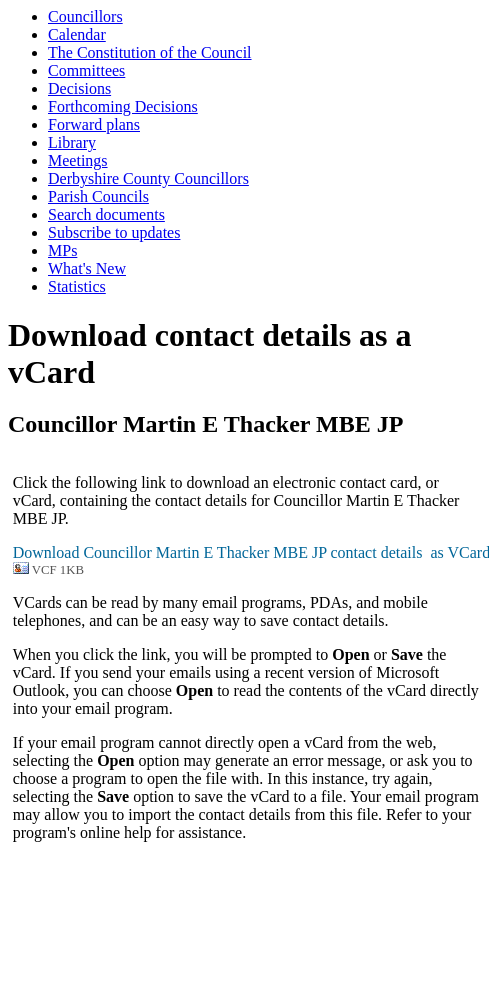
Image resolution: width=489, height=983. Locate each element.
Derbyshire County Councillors (148, 178)
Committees (86, 70)
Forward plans (94, 124)
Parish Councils (98, 196)
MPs (62, 250)
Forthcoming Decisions (123, 106)
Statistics (77, 286)
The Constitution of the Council (150, 52)
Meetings (78, 160)
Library (72, 142)
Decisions (79, 88)
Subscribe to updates (114, 232)
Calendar (77, 34)
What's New (87, 268)
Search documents (106, 214)
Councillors (85, 16)
